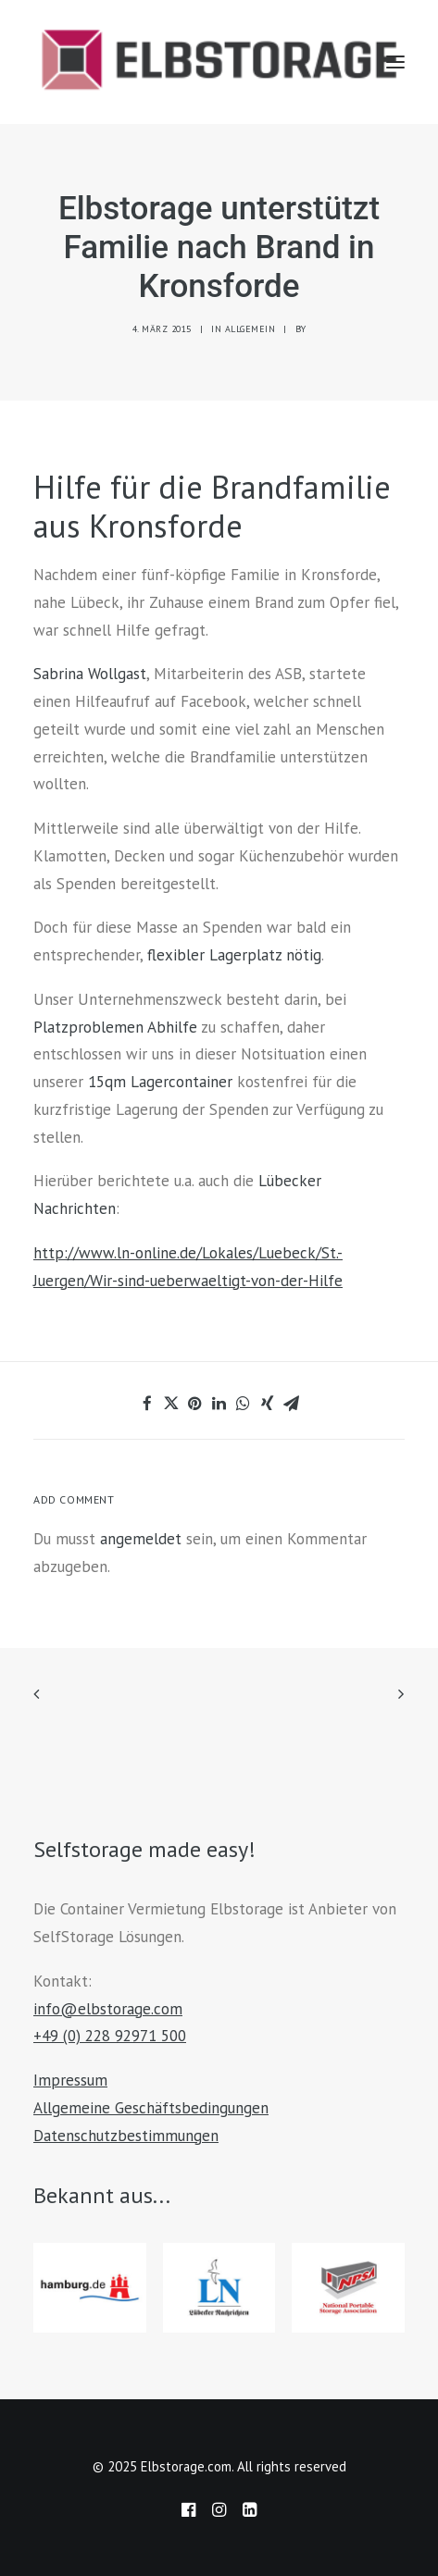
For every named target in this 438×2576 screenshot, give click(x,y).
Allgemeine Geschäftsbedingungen (151, 2108)
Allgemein (250, 329)
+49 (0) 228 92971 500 (109, 2035)
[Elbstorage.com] (218, 62)
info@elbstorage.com (107, 2009)
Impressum (70, 2080)
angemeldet (140, 1539)
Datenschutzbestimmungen (126, 2135)
